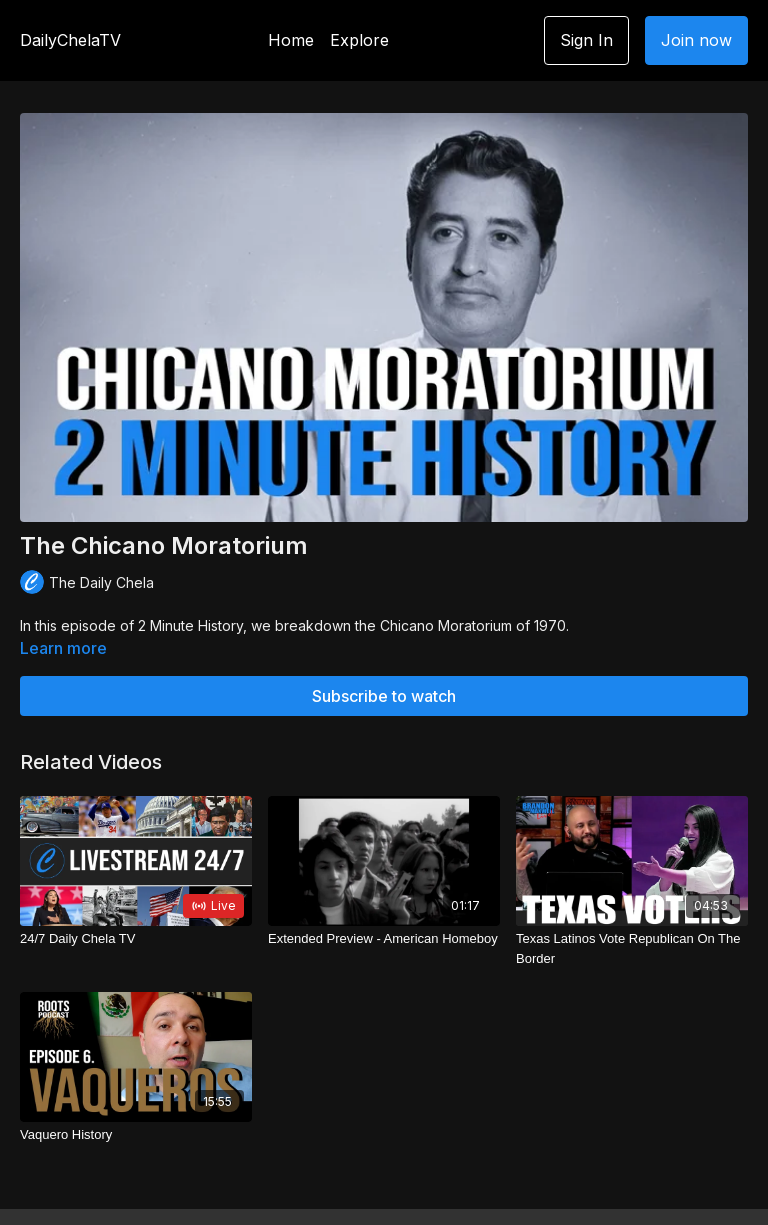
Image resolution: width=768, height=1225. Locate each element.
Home (291, 40)
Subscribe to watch (384, 696)
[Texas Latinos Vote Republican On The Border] (632, 948)
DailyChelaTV (70, 40)
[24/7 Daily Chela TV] (136, 939)
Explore (359, 40)
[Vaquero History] (136, 1135)
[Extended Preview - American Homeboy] (384, 939)
